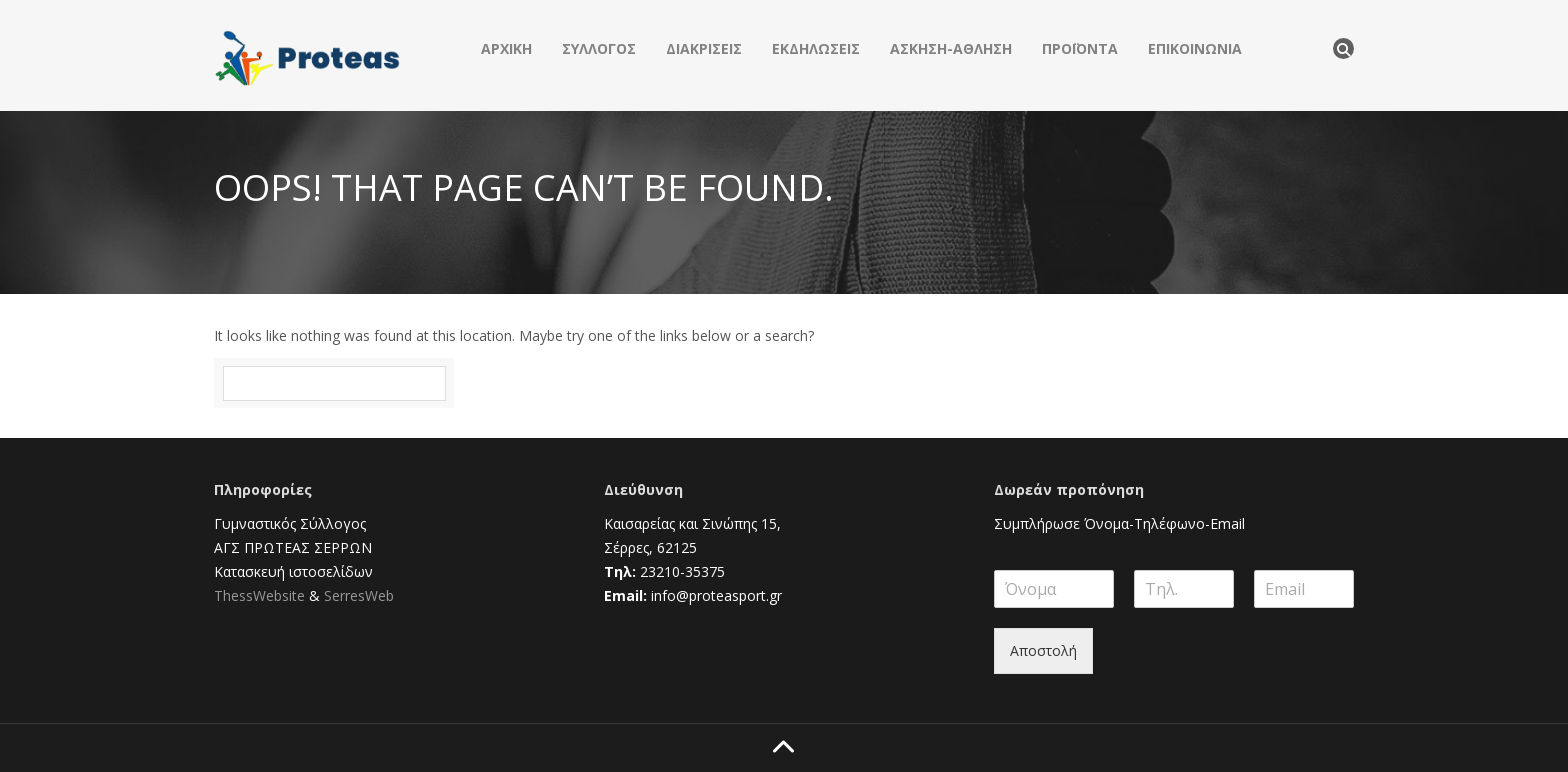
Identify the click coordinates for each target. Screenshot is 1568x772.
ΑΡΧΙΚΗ (506, 48)
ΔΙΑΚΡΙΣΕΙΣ (704, 48)
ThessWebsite (259, 595)
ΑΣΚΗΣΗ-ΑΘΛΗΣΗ (951, 48)
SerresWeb (359, 595)
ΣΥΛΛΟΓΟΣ (599, 48)
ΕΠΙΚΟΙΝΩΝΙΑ (1195, 48)
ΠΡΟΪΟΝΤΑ (1080, 48)
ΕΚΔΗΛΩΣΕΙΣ (816, 48)
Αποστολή (1043, 650)
